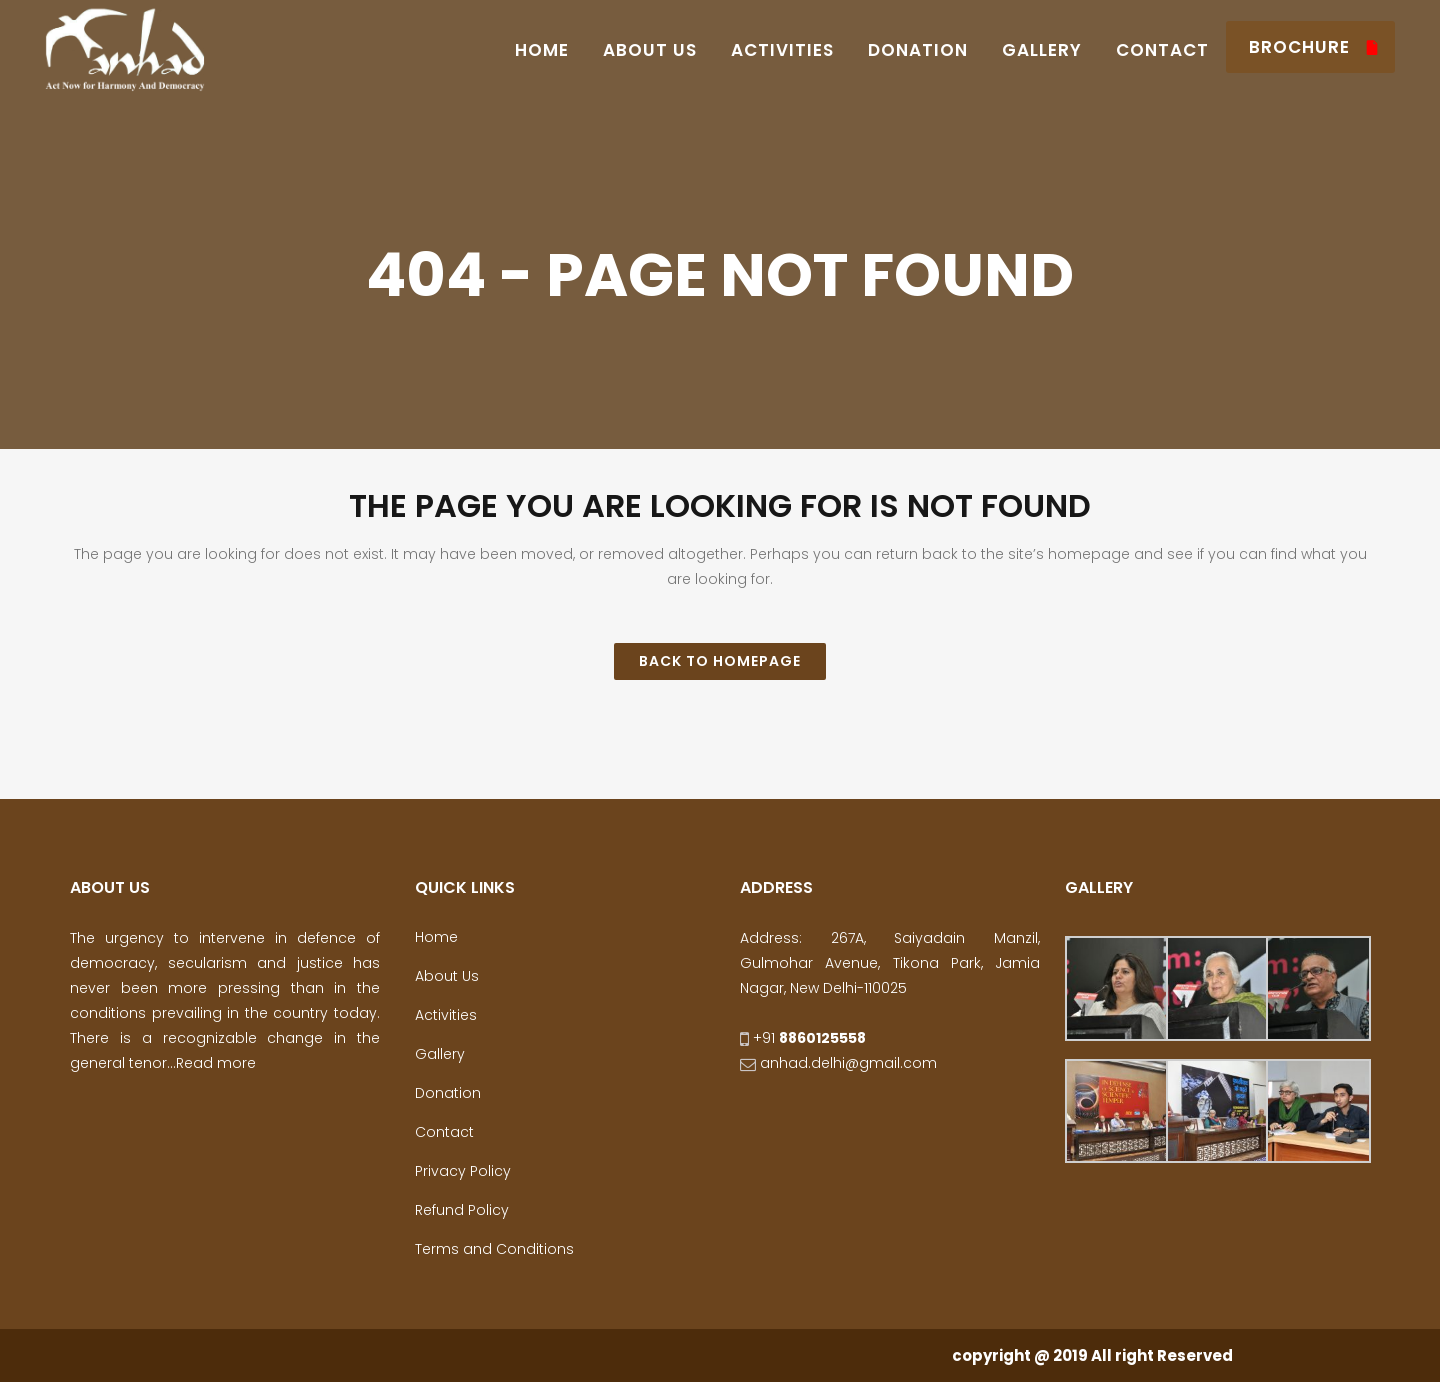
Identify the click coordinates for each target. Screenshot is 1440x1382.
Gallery (440, 1054)
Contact (444, 1132)
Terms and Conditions (494, 1249)
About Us (447, 976)
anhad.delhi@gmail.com (838, 1063)
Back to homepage (720, 661)
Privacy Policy (463, 1171)
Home (436, 937)
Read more (216, 1063)
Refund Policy (462, 1210)
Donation (448, 1093)
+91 (803, 1038)
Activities (446, 1015)
